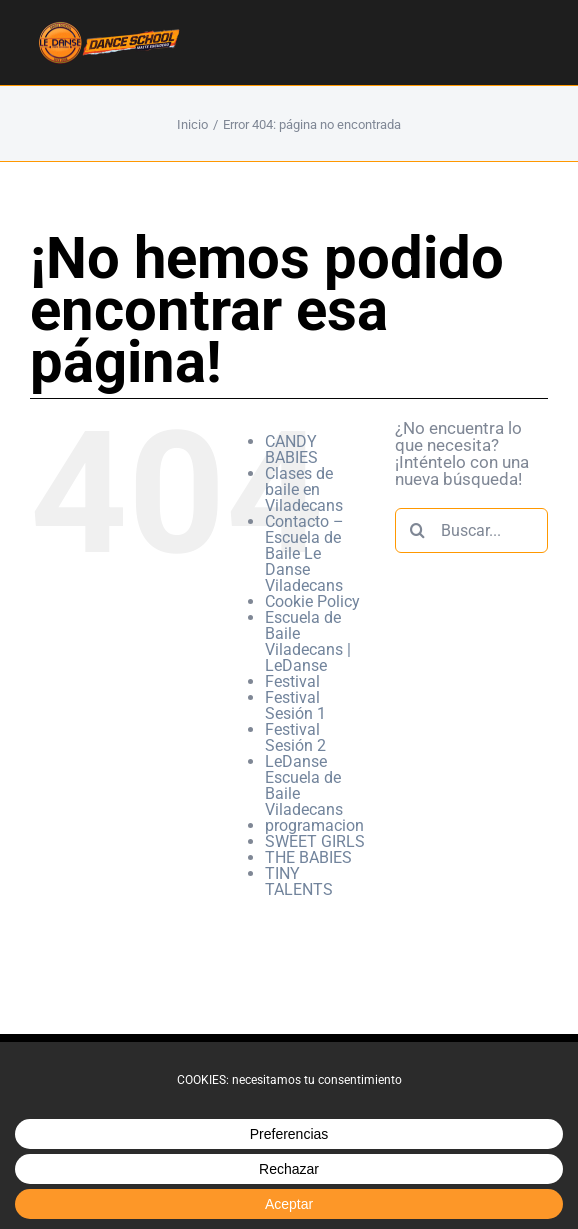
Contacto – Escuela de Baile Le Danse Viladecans (304, 553)
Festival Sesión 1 (295, 705)
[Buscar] (417, 530)
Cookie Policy (312, 601)
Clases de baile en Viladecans (304, 489)
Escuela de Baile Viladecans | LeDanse (308, 641)
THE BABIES (308, 857)
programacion (314, 825)
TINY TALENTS (299, 881)
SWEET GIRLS (315, 841)
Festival (292, 681)
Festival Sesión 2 (295, 737)
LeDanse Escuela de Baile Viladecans (304, 785)
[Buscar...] (471, 530)
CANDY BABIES (291, 449)
